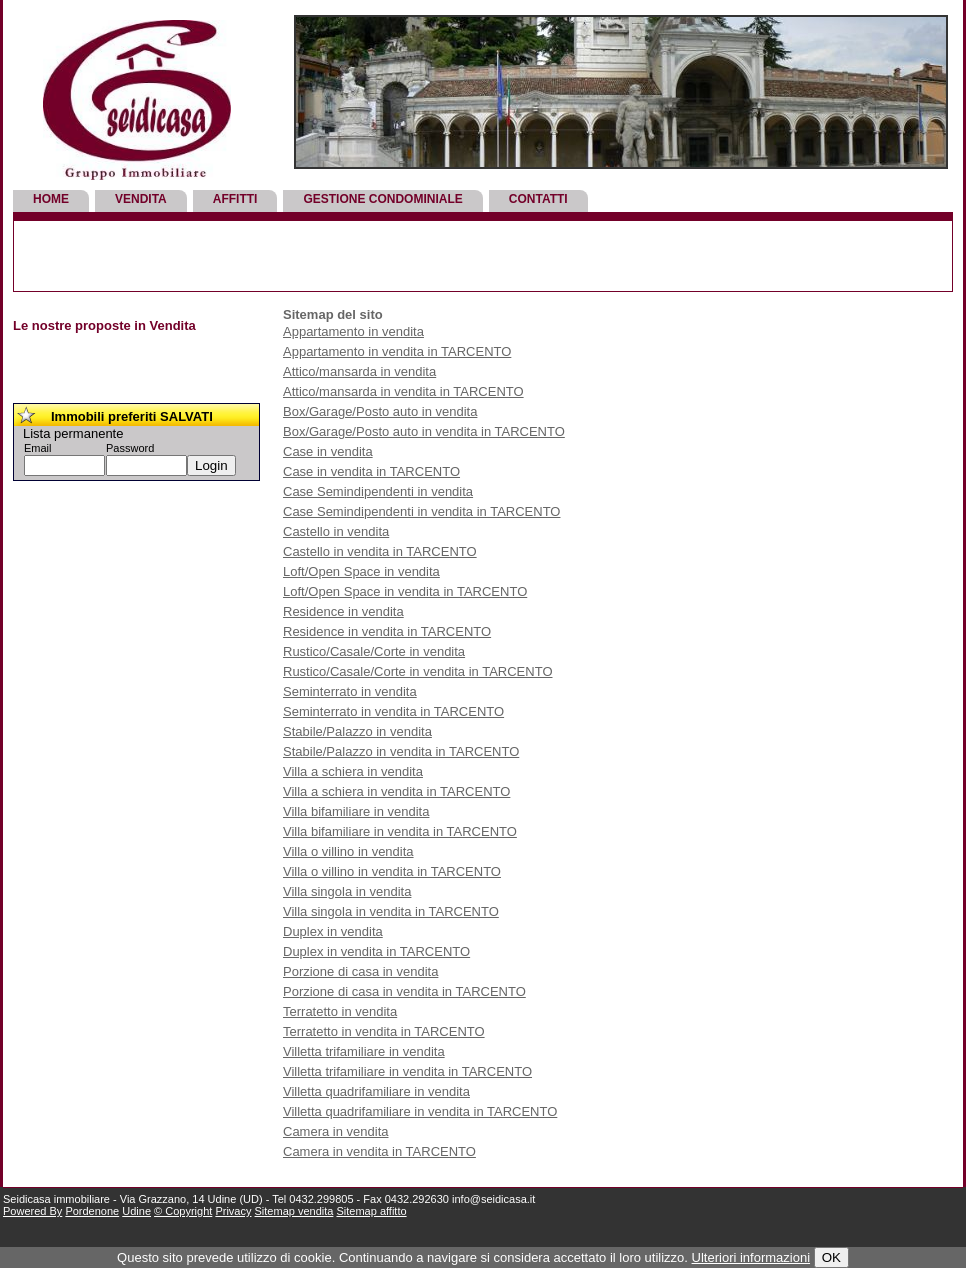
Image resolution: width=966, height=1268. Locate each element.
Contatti (538, 199)
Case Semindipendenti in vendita (378, 491)
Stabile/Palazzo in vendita (357, 731)
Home (51, 199)
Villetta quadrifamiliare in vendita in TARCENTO (420, 1111)
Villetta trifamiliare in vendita (364, 1051)
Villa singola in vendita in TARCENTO (391, 911)
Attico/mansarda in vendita (359, 371)
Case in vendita (328, 451)
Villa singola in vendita (347, 891)
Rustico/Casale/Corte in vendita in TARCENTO (418, 671)
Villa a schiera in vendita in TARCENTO (396, 791)
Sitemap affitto (371, 1211)
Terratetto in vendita (340, 1011)
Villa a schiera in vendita (353, 771)
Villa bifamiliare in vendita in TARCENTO (400, 831)
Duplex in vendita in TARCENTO (376, 951)
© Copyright (183, 1211)
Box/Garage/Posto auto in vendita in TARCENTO (424, 431)
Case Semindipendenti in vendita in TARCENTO (421, 511)
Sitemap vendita (294, 1211)
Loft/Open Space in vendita (361, 571)
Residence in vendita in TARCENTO (387, 631)
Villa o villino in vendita (348, 851)
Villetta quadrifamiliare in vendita (376, 1091)
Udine (136, 1211)
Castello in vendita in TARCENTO (380, 551)
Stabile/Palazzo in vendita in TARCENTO (401, 751)
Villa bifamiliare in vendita (356, 811)
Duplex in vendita (333, 931)
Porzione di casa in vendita (360, 971)
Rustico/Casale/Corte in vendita (374, 651)
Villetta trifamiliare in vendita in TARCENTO (407, 1071)
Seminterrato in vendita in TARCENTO (393, 711)
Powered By (32, 1211)
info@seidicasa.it (493, 1199)
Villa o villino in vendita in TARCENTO (392, 871)
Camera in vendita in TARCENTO (379, 1151)
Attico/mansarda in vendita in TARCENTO (403, 391)
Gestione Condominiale (382, 199)
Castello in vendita (336, 531)
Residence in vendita (343, 611)
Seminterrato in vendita (350, 691)
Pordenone (92, 1211)
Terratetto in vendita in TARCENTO (384, 1031)
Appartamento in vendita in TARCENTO (397, 351)
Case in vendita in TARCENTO (371, 471)
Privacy (233, 1211)
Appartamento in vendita (353, 331)
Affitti (235, 199)
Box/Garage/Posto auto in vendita (380, 411)
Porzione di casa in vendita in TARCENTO (404, 991)
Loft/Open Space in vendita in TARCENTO (405, 591)
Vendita (141, 199)
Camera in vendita (336, 1131)
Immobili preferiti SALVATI (132, 416)
